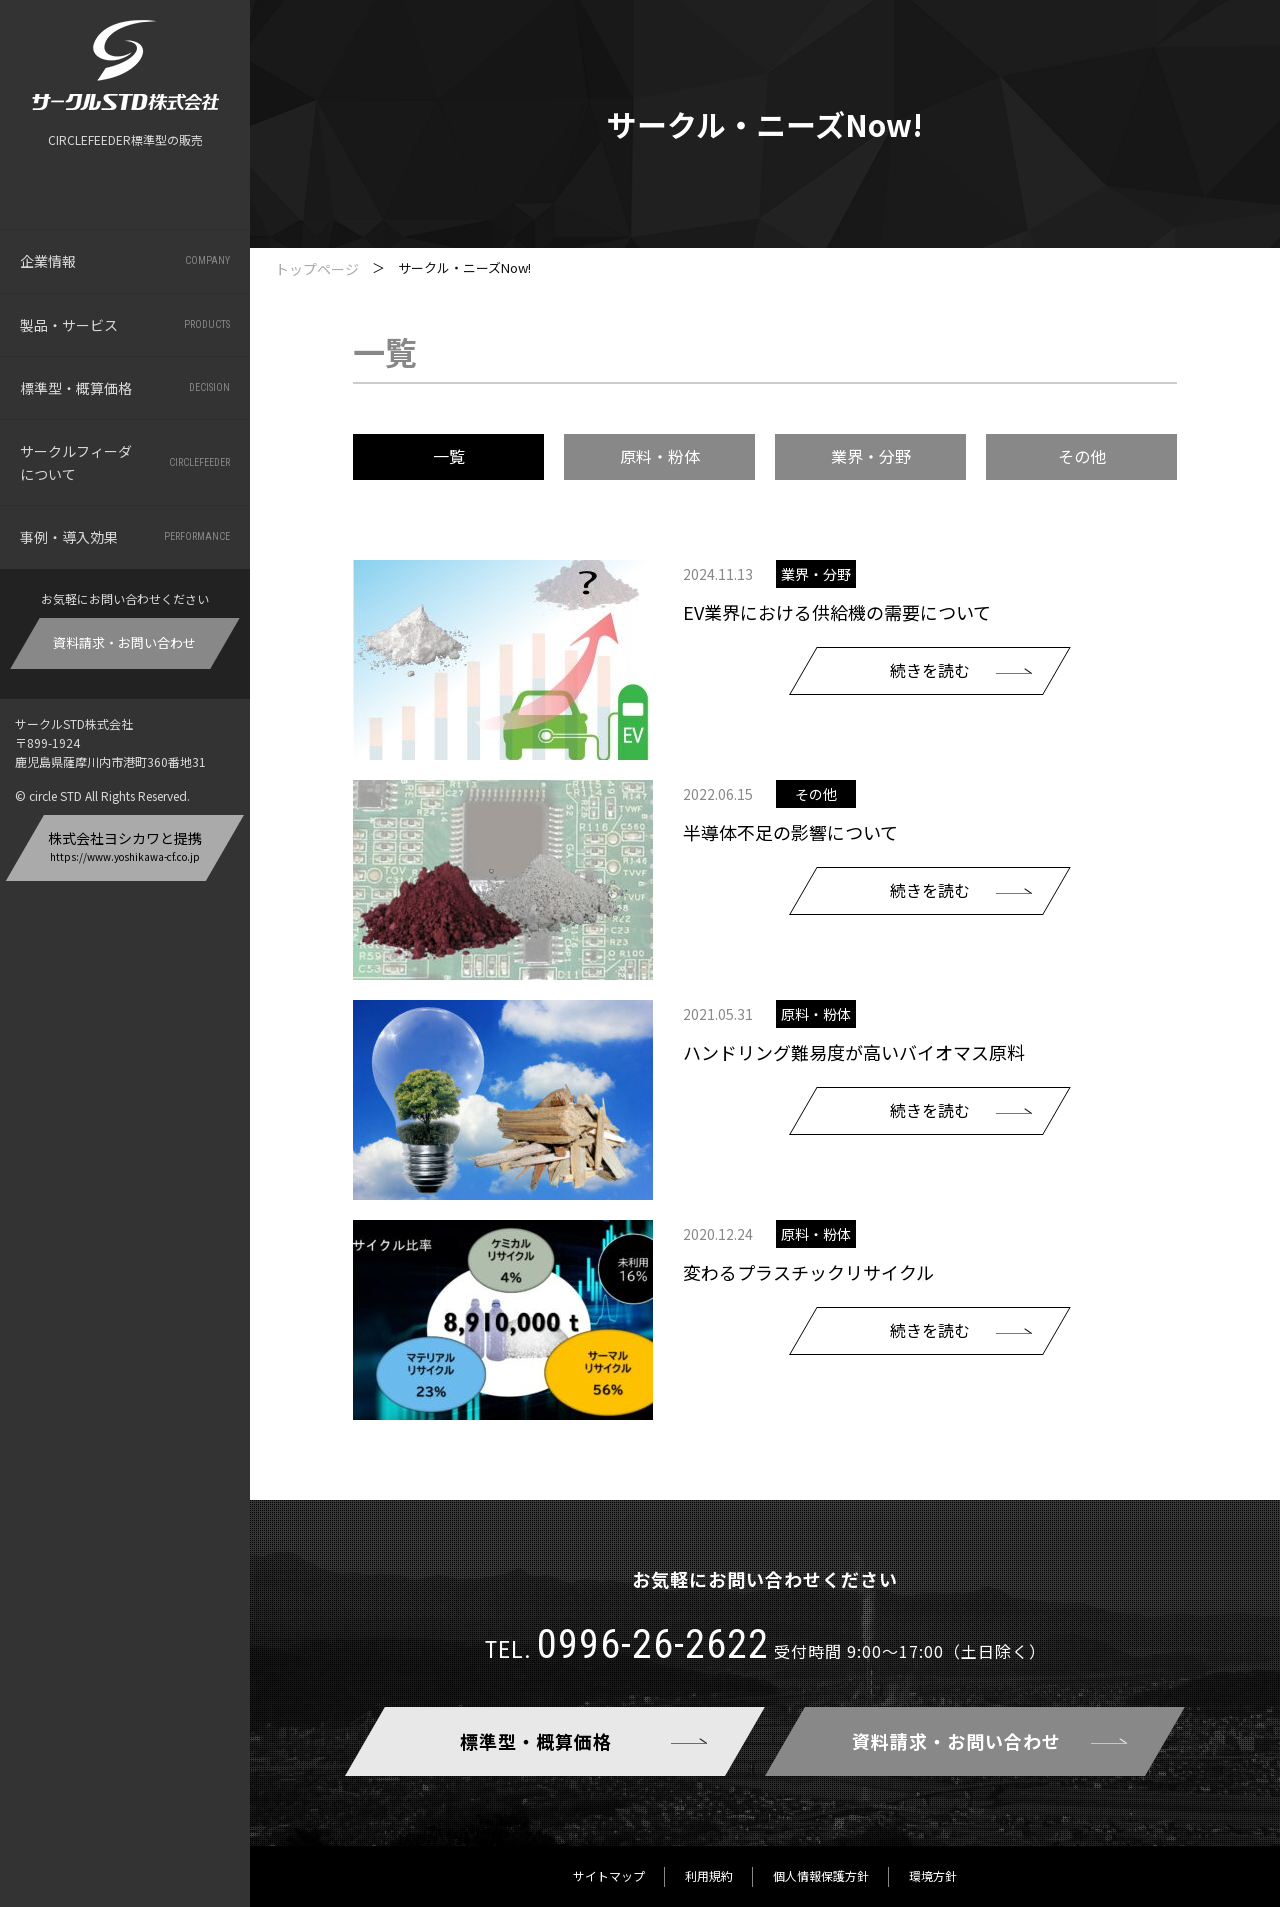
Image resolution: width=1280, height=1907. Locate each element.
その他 (1082, 456)
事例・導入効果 (125, 537)
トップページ (317, 269)
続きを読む (930, 670)
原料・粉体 (660, 456)
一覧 (449, 456)
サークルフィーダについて (125, 462)
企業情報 (125, 261)
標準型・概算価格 (125, 388)
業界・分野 (871, 456)
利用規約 (709, 1875)
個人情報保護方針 (821, 1875)
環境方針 (933, 1875)
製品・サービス (125, 325)
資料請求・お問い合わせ (125, 642)
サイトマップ (609, 1875)
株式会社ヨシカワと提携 (125, 846)
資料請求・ (956, 1741)
